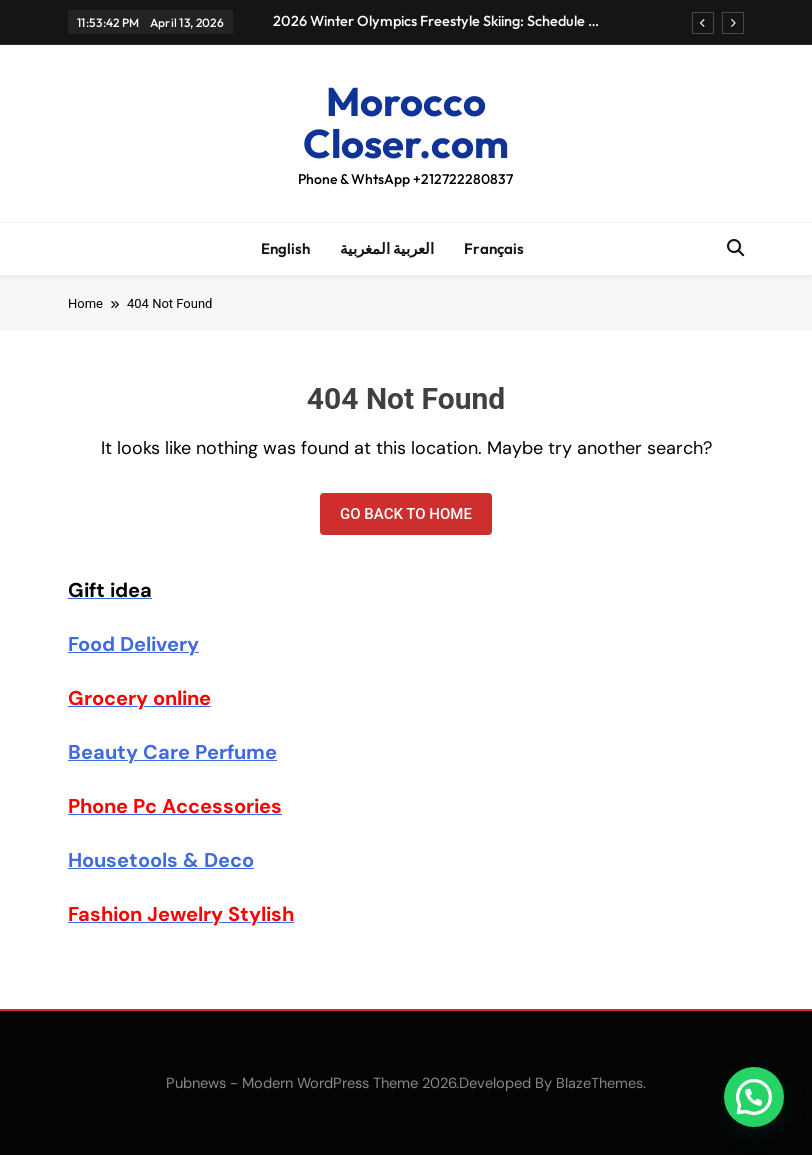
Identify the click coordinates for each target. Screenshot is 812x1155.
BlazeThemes (599, 1083)
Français (494, 248)
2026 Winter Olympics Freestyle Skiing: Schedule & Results (435, 21)
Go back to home (406, 514)
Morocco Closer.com (406, 122)
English (285, 248)
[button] (754, 1097)
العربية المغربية (387, 248)
